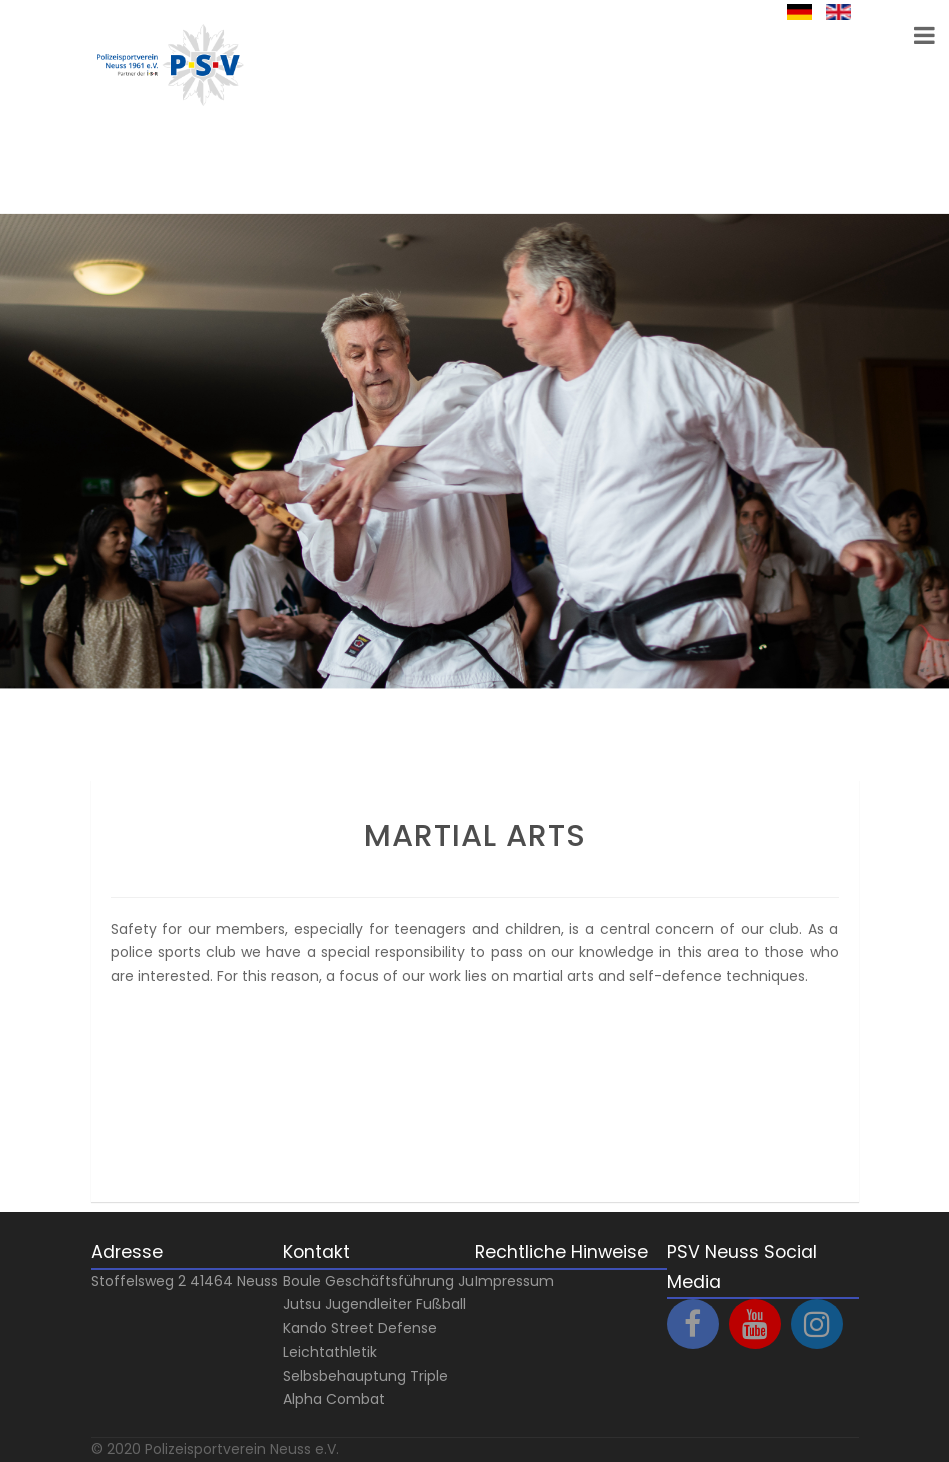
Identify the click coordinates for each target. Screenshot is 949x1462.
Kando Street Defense (360, 1328)
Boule (302, 1281)
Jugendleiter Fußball (395, 1304)
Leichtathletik (330, 1352)
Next (40, 734)
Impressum (514, 1281)
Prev (40, 758)
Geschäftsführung (389, 1281)
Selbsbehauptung (344, 1376)
